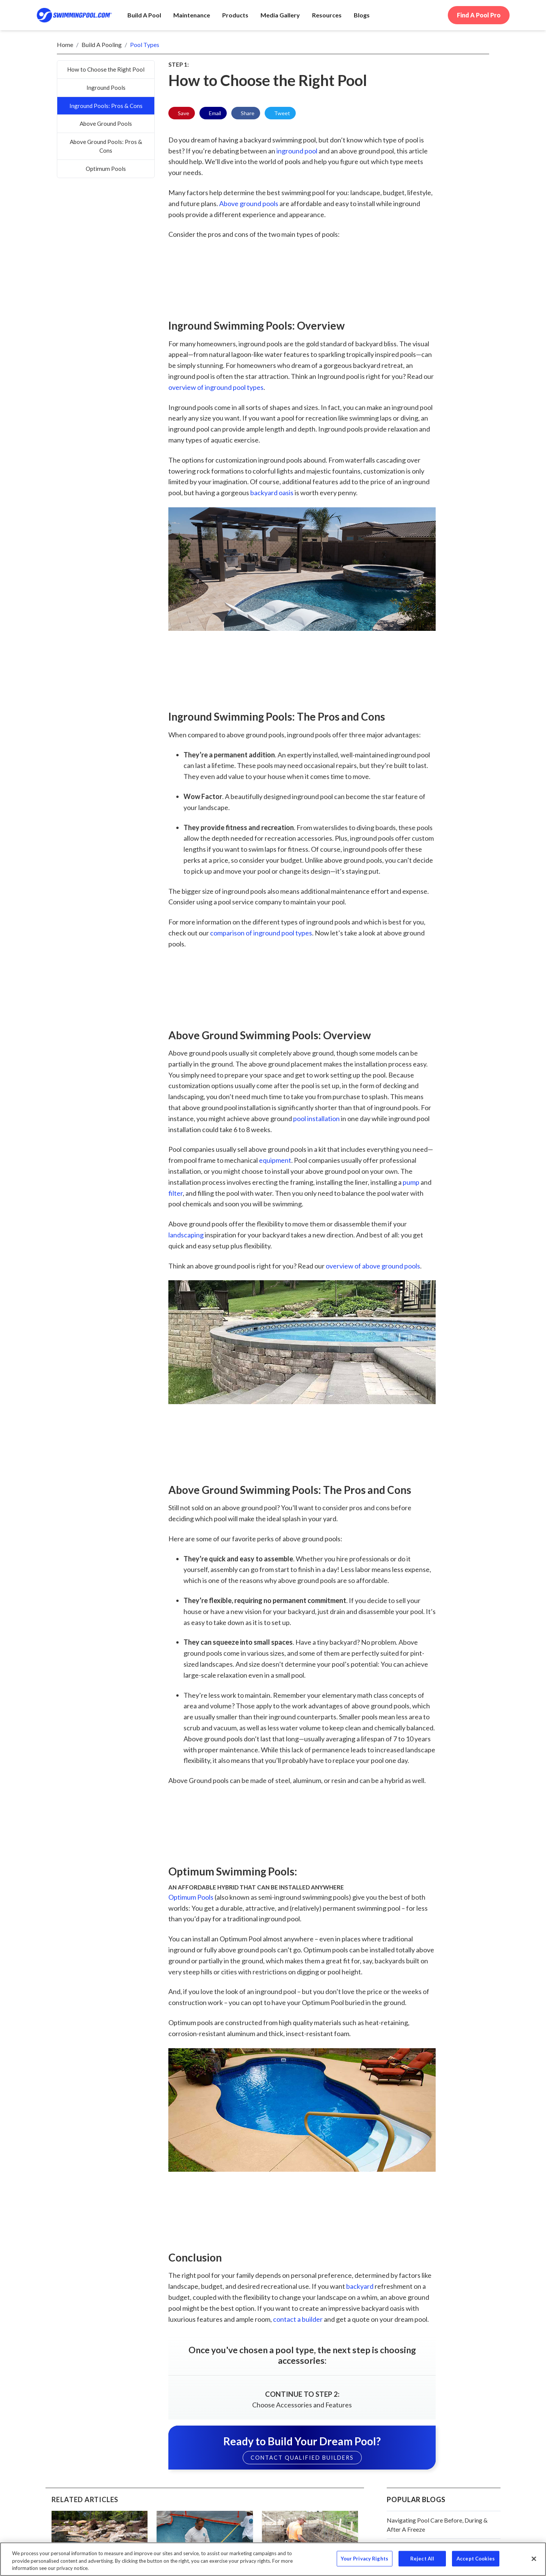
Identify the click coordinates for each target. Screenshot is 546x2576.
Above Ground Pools (106, 123)
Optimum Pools (106, 168)
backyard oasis (271, 492)
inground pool (296, 151)
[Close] (534, 2558)
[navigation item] (362, 15)
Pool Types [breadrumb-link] (144, 44)
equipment (275, 1160)
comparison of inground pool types (261, 933)
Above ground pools (248, 203)
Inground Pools (106, 87)
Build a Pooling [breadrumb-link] (102, 44)
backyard (359, 2286)
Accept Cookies (476, 2558)
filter (175, 1193)
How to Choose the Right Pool (105, 69)
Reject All (422, 2558)
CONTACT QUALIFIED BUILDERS (302, 2457)
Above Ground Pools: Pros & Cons (106, 146)
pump (411, 1182)
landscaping (186, 1235)
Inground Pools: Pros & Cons (106, 105)
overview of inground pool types (216, 387)
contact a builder (298, 2319)
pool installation (316, 1118)
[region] (273, 2559)
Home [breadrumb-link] (65, 44)
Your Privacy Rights (364, 2558)
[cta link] (302, 2376)
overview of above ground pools (373, 1266)
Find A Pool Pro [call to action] (478, 15)
